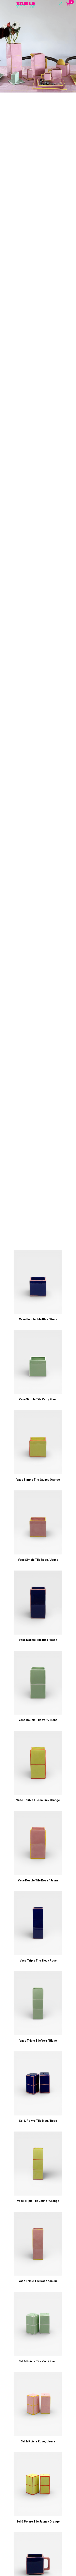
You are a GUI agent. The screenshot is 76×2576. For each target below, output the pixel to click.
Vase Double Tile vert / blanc (38, 1720)
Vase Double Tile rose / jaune (38, 1880)
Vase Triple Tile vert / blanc (38, 2040)
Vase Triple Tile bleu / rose (38, 1960)
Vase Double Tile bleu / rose (38, 1639)
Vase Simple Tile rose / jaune (38, 1559)
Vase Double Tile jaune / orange (38, 1800)
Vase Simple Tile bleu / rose (38, 1319)
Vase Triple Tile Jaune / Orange (38, 2200)
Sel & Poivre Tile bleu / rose (38, 2120)
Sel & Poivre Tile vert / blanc (38, 2361)
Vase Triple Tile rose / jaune (38, 2281)
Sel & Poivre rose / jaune (38, 2441)
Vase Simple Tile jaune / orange (38, 1479)
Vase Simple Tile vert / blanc (38, 1399)
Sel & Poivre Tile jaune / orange (38, 2521)
